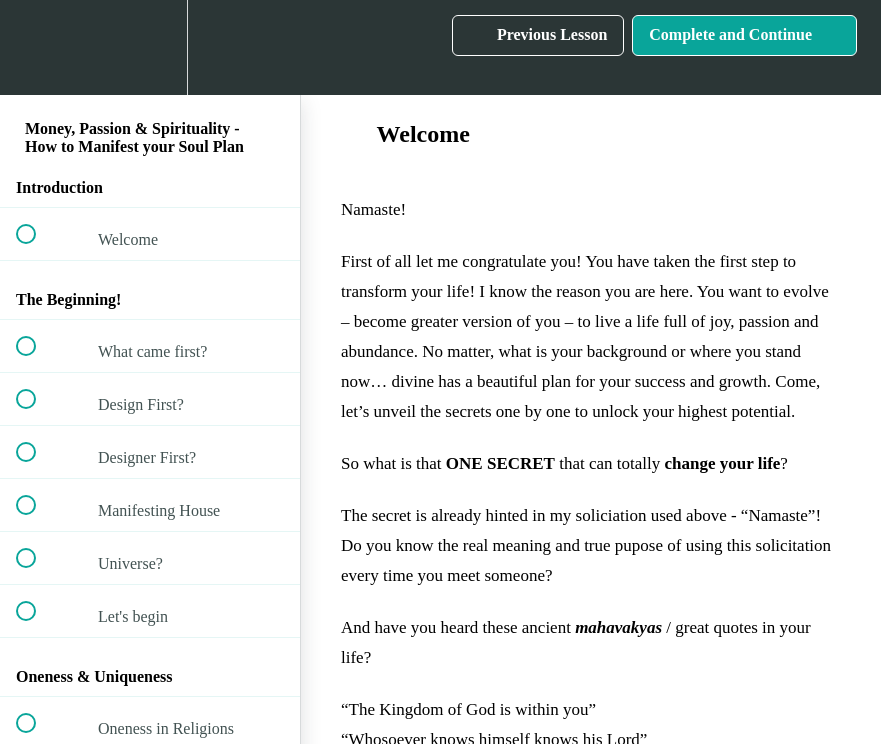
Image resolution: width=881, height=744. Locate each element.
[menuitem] (150, 47)
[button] (37, 47)
